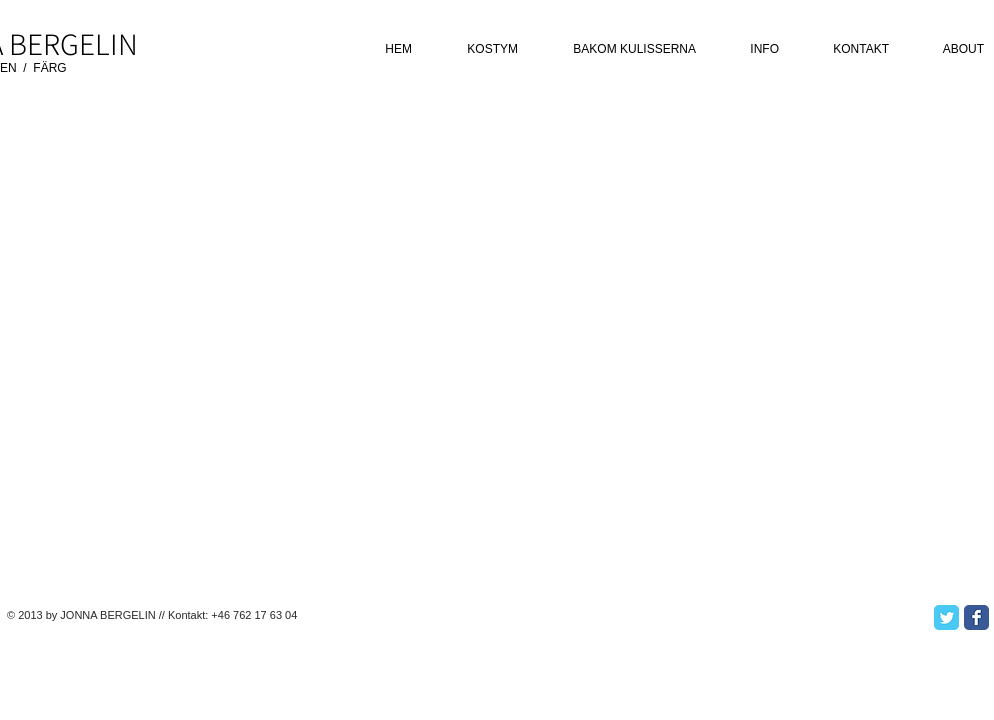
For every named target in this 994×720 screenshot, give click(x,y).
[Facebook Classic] (976, 617)
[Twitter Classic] (946, 617)
